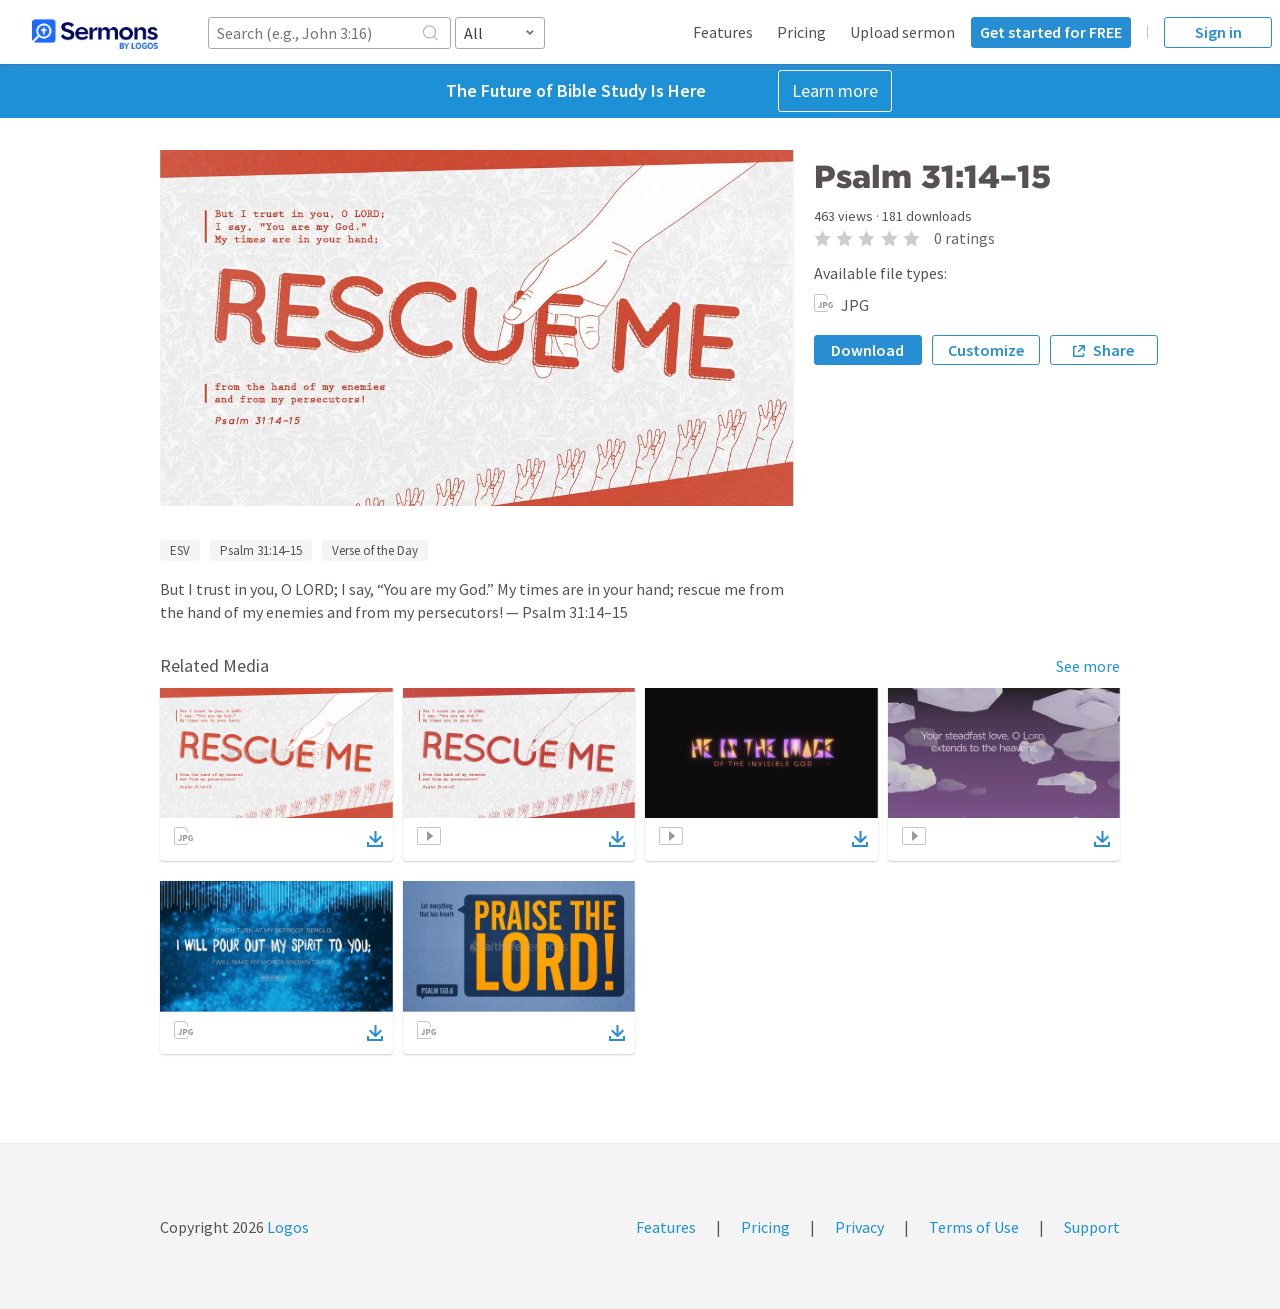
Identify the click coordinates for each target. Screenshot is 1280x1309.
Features (723, 32)
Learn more (835, 90)
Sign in (1218, 32)
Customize (986, 350)
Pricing (801, 32)
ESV (180, 550)
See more (1088, 666)
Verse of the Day (375, 550)
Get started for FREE (1051, 32)
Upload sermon (902, 32)
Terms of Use (974, 1227)
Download (867, 350)
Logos (286, 1227)
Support (1092, 1227)
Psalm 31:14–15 (261, 550)
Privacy (859, 1227)
